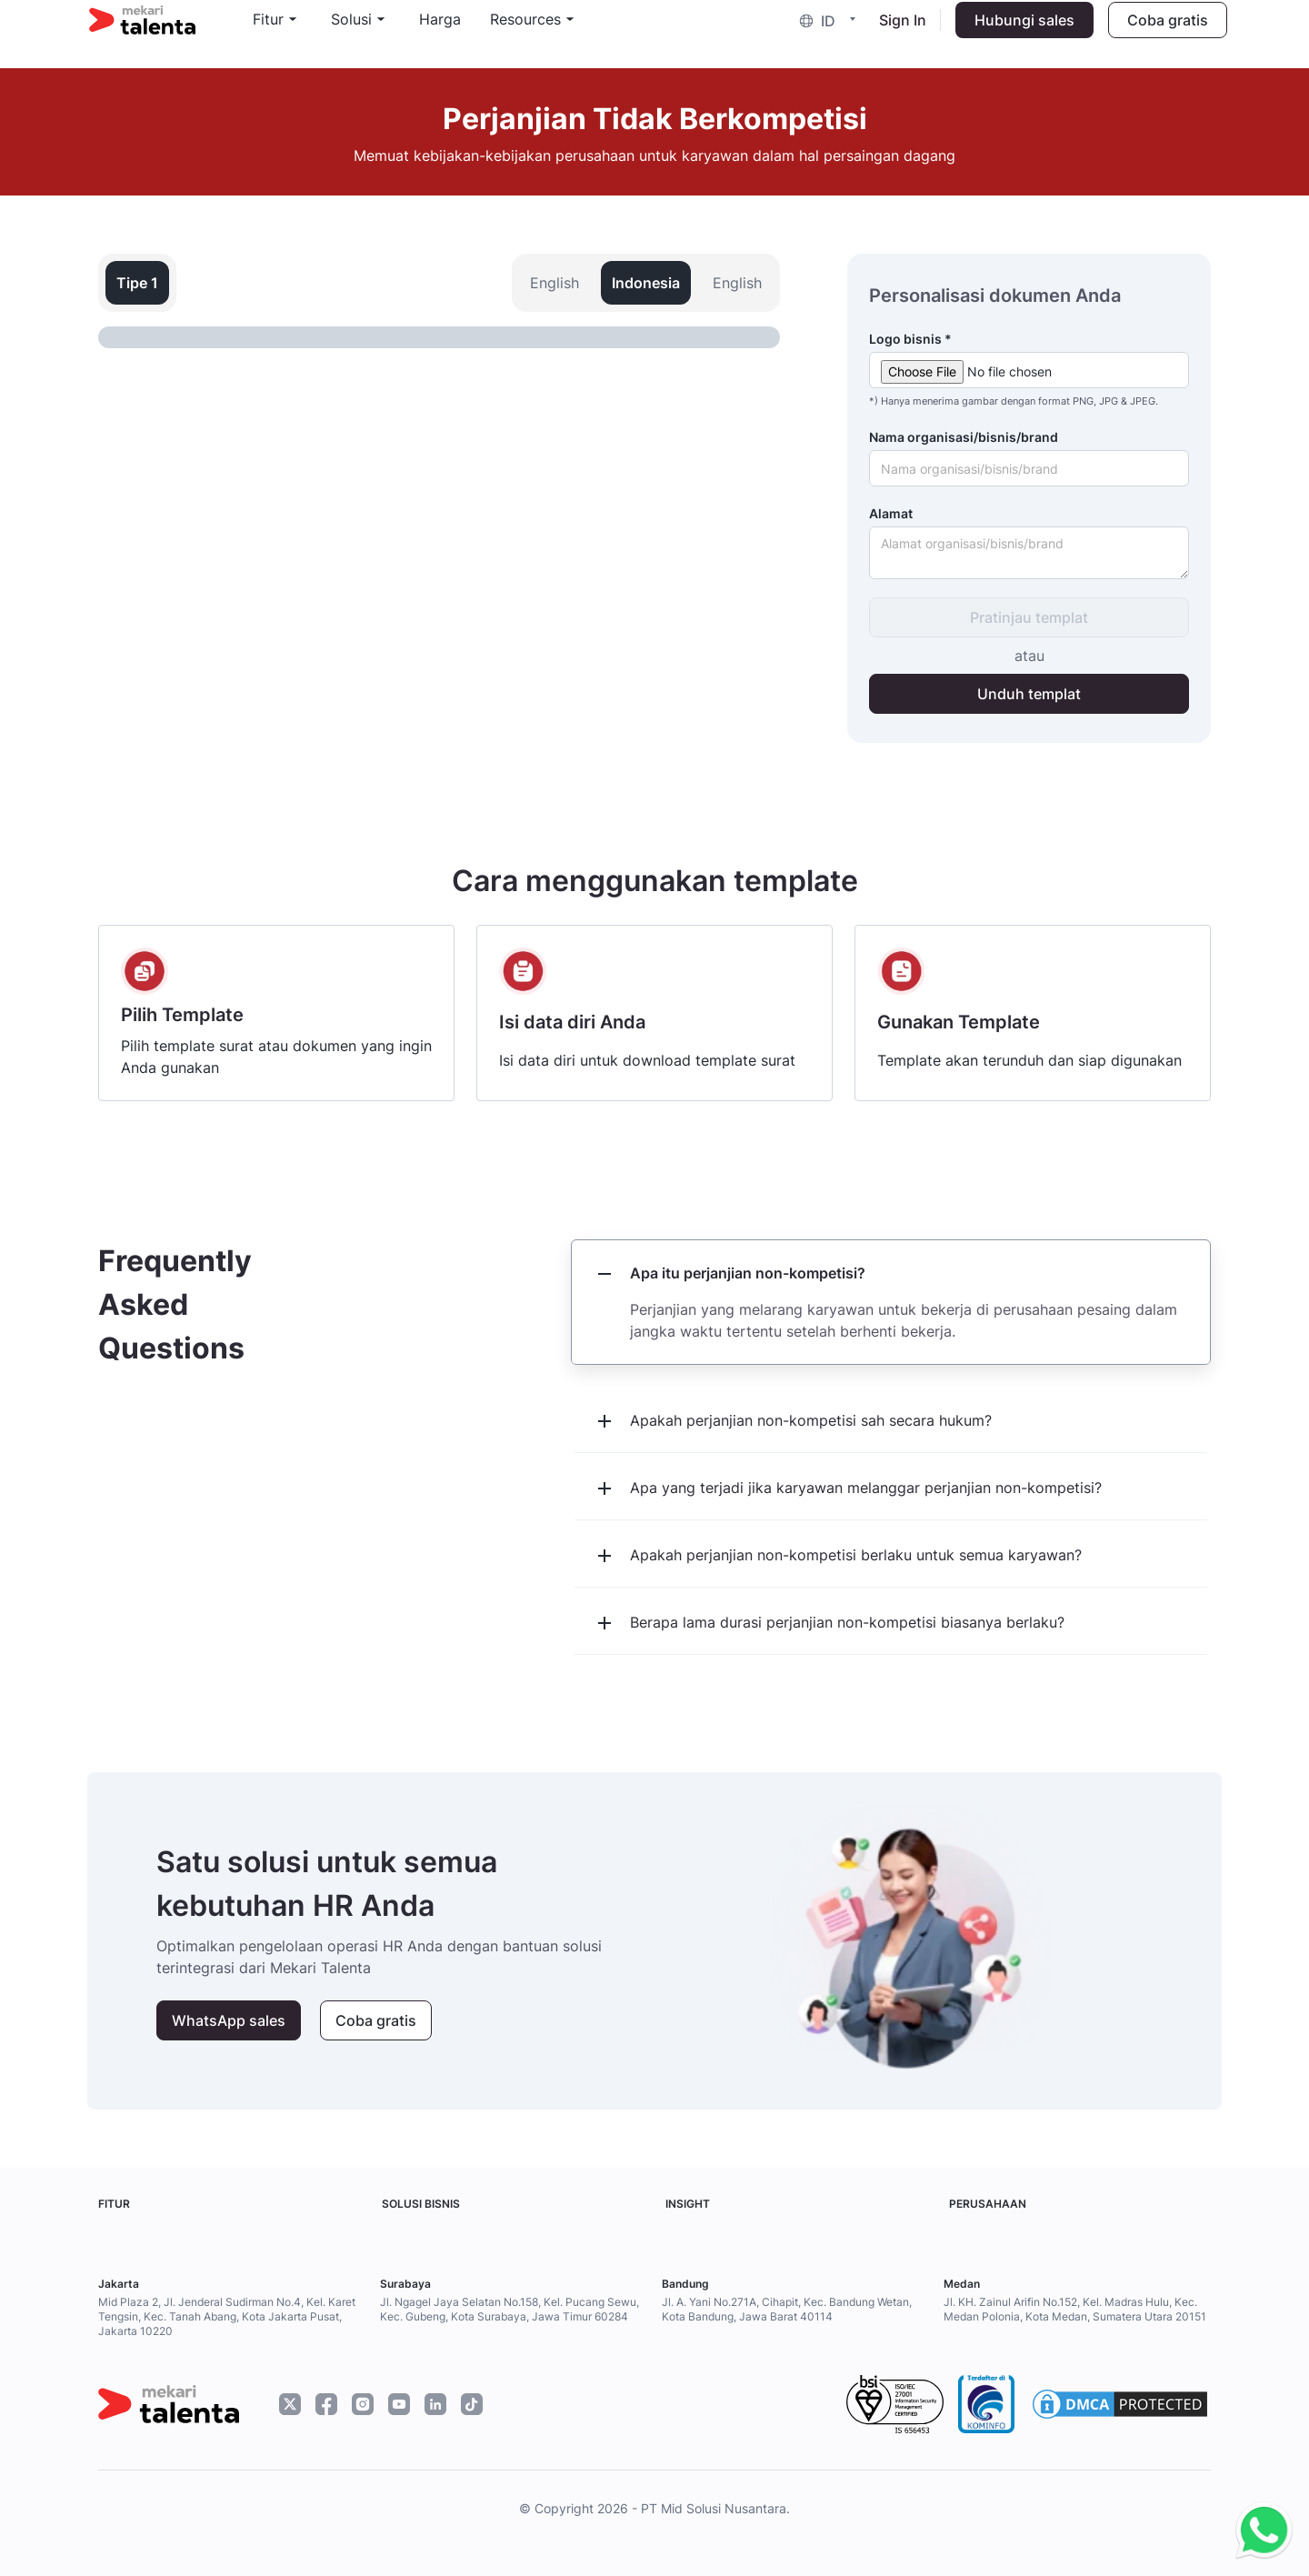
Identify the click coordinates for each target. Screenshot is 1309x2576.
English (554, 283)
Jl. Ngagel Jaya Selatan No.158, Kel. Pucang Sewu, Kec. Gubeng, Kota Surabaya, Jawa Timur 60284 (509, 2309)
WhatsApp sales (228, 2020)
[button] (822, 33)
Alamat (891, 513)
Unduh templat (1029, 694)
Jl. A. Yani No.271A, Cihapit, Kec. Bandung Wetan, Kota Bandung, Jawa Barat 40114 (787, 2309)
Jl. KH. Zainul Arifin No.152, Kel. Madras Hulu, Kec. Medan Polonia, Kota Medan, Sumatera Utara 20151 (1075, 2309)
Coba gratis (1158, 33)
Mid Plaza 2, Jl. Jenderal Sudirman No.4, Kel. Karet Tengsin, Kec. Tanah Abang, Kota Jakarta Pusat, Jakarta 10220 (226, 2316)
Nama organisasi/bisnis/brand (963, 437)
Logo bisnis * (910, 338)
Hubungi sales (1015, 33)
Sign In (893, 33)
